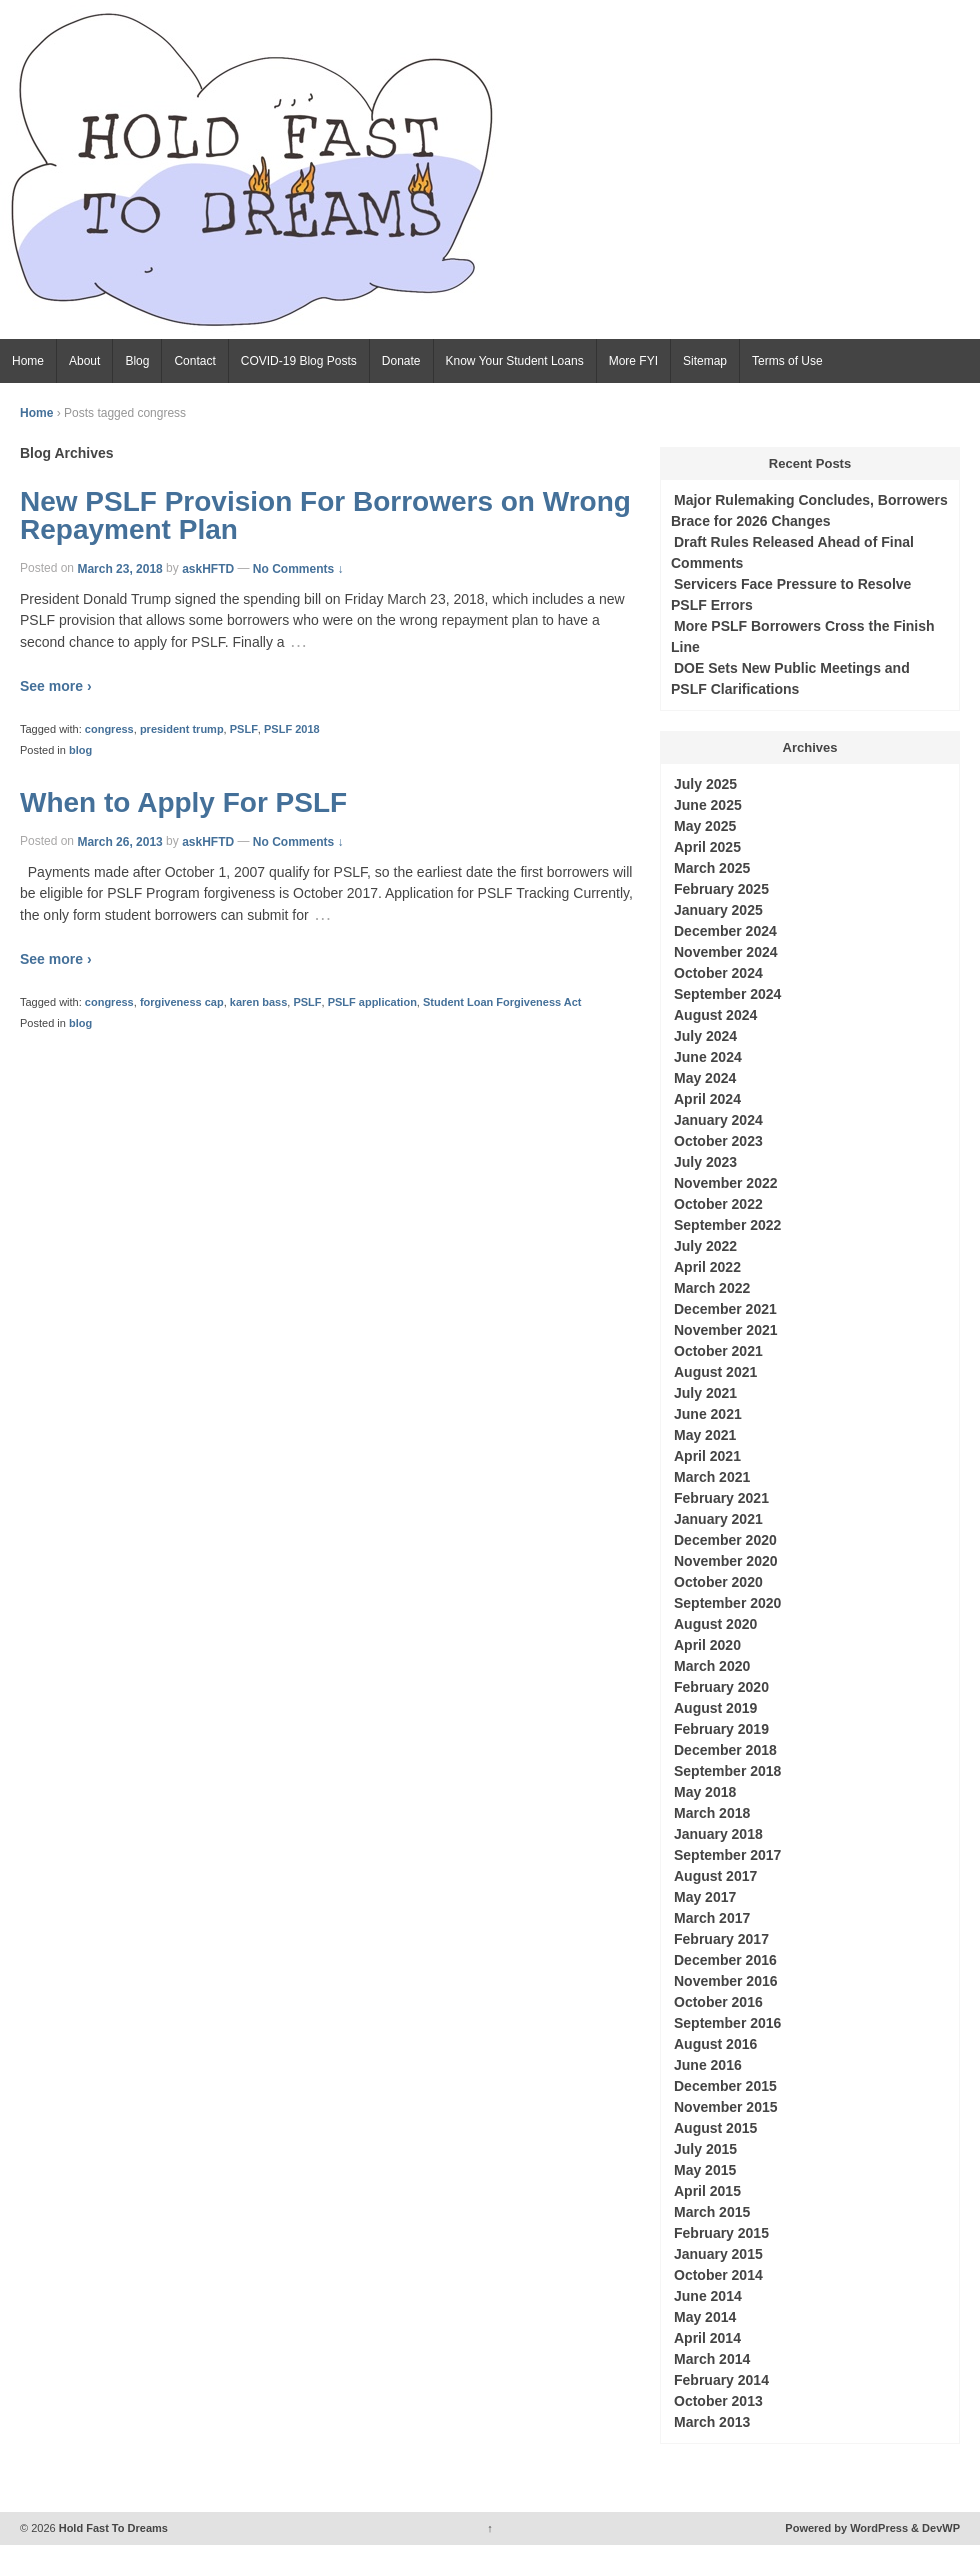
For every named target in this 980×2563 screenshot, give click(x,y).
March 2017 (712, 1918)
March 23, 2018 (119, 568)
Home (28, 361)
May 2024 (705, 1078)
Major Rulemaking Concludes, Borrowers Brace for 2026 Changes (809, 510)
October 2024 (718, 973)
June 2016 (708, 2065)
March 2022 (712, 1288)
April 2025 (707, 847)
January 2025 (718, 910)
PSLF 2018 (292, 729)
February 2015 (721, 2233)
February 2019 (721, 1729)
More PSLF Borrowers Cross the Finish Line (803, 636)
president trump (182, 729)
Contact (194, 361)
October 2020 (718, 1582)
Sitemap (705, 361)
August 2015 (715, 2128)
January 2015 (718, 2254)
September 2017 (727, 1855)
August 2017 (715, 1876)
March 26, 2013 (119, 841)
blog (80, 750)
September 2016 (727, 2023)
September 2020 (727, 1603)
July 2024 (705, 1036)
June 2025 (708, 805)
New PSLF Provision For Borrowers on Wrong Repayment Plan (325, 515)
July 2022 (705, 1246)
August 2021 (715, 1372)
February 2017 (721, 1939)
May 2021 (705, 1435)
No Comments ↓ (298, 568)
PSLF (244, 729)
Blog (137, 361)
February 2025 (721, 889)
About (84, 361)
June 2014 (708, 2296)
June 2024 (708, 1057)
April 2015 (707, 2191)
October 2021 (718, 1351)
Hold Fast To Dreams (112, 2528)
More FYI (633, 361)
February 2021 (721, 1498)
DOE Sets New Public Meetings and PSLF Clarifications (790, 678)
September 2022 (727, 1225)
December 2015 (725, 2086)
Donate (401, 361)
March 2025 (712, 868)
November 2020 (726, 1561)
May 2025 (705, 826)
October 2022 (718, 1204)
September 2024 (727, 994)
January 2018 (718, 1834)
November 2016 (726, 1981)
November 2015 (726, 2107)
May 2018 (705, 1792)
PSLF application (372, 1002)
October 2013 (718, 2401)
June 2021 (708, 1414)
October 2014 (718, 2275)
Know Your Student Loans (515, 361)
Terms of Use (787, 361)
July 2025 (705, 784)
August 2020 (715, 1624)
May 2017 (705, 1897)
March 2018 (712, 1813)
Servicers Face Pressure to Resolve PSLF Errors (791, 594)
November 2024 (726, 952)
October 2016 (718, 2002)
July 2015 (705, 2149)
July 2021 (705, 1393)
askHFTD (208, 568)
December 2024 (725, 931)
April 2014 (707, 2338)
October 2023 (718, 1141)
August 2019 (715, 1708)
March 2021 (712, 1477)
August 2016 (715, 2044)
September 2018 (727, 1771)
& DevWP (935, 2528)
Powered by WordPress (846, 2528)
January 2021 (718, 1519)
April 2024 (707, 1099)
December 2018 (725, 1750)
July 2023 (705, 1162)
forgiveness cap (182, 1002)
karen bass (258, 1002)
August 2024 (715, 1015)
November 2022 (726, 1183)
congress (109, 729)
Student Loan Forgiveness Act (502, 1002)
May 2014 (705, 2317)
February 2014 (721, 2380)
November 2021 (726, 1330)
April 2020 (707, 1645)
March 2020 (712, 1666)
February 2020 (721, 1687)
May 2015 (705, 2170)
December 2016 (725, 1960)
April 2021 (707, 1456)
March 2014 (712, 2359)
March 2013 (712, 2422)
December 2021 (725, 1309)
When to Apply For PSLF (183, 802)
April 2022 (707, 1267)
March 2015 (712, 2212)
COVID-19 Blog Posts (299, 361)
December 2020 (725, 1540)
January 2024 (718, 1120)
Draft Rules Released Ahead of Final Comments (792, 552)
